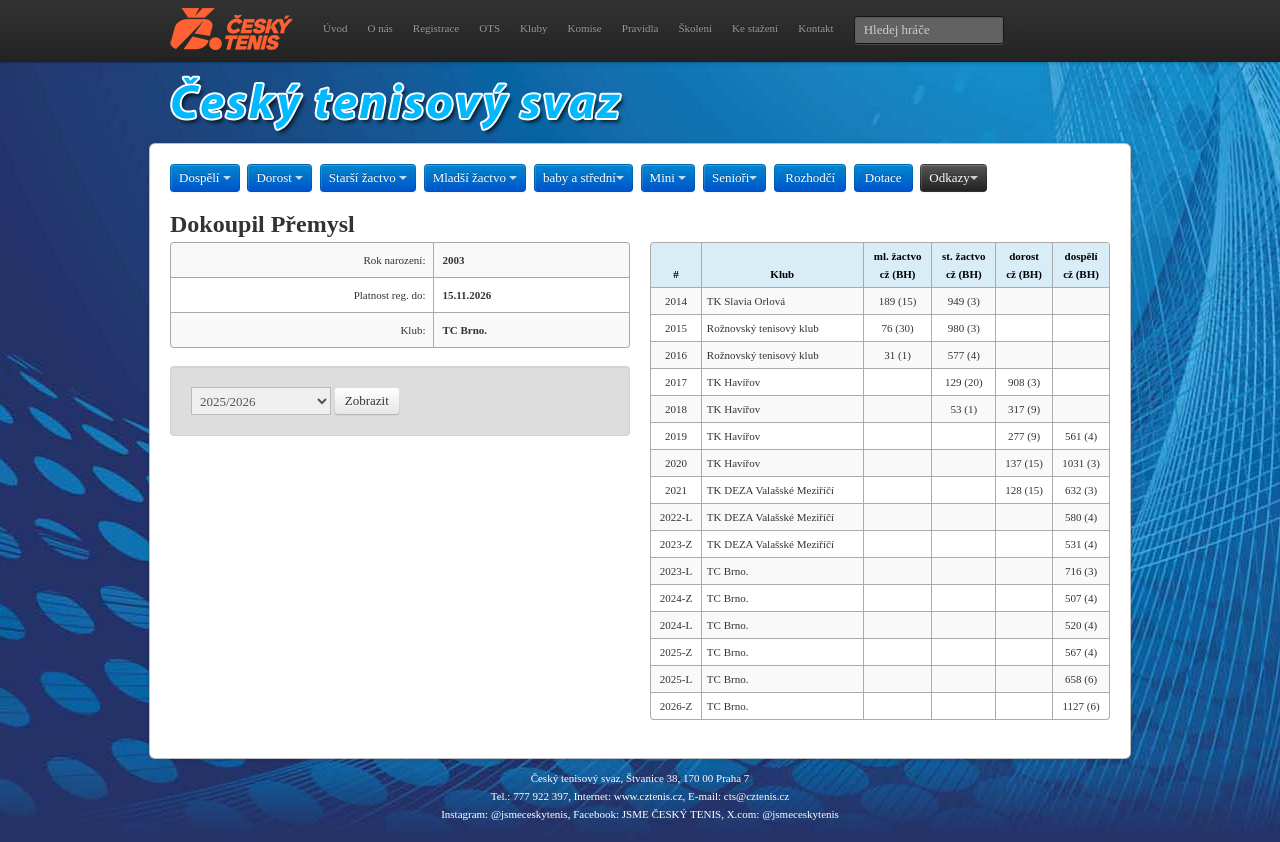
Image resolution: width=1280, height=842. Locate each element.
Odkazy (953, 177)
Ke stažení (755, 28)
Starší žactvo (368, 177)
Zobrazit (367, 400)
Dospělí (205, 177)
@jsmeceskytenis (529, 814)
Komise (585, 28)
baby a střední (583, 177)
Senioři (735, 177)
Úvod (335, 28)
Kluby (534, 28)
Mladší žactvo (475, 177)
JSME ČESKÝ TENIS (671, 814)
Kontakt (815, 28)
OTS (489, 28)
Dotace (883, 177)
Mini (668, 177)
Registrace (436, 28)
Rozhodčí (810, 177)
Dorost (279, 177)
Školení (695, 28)
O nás (379, 28)
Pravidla (640, 28)
